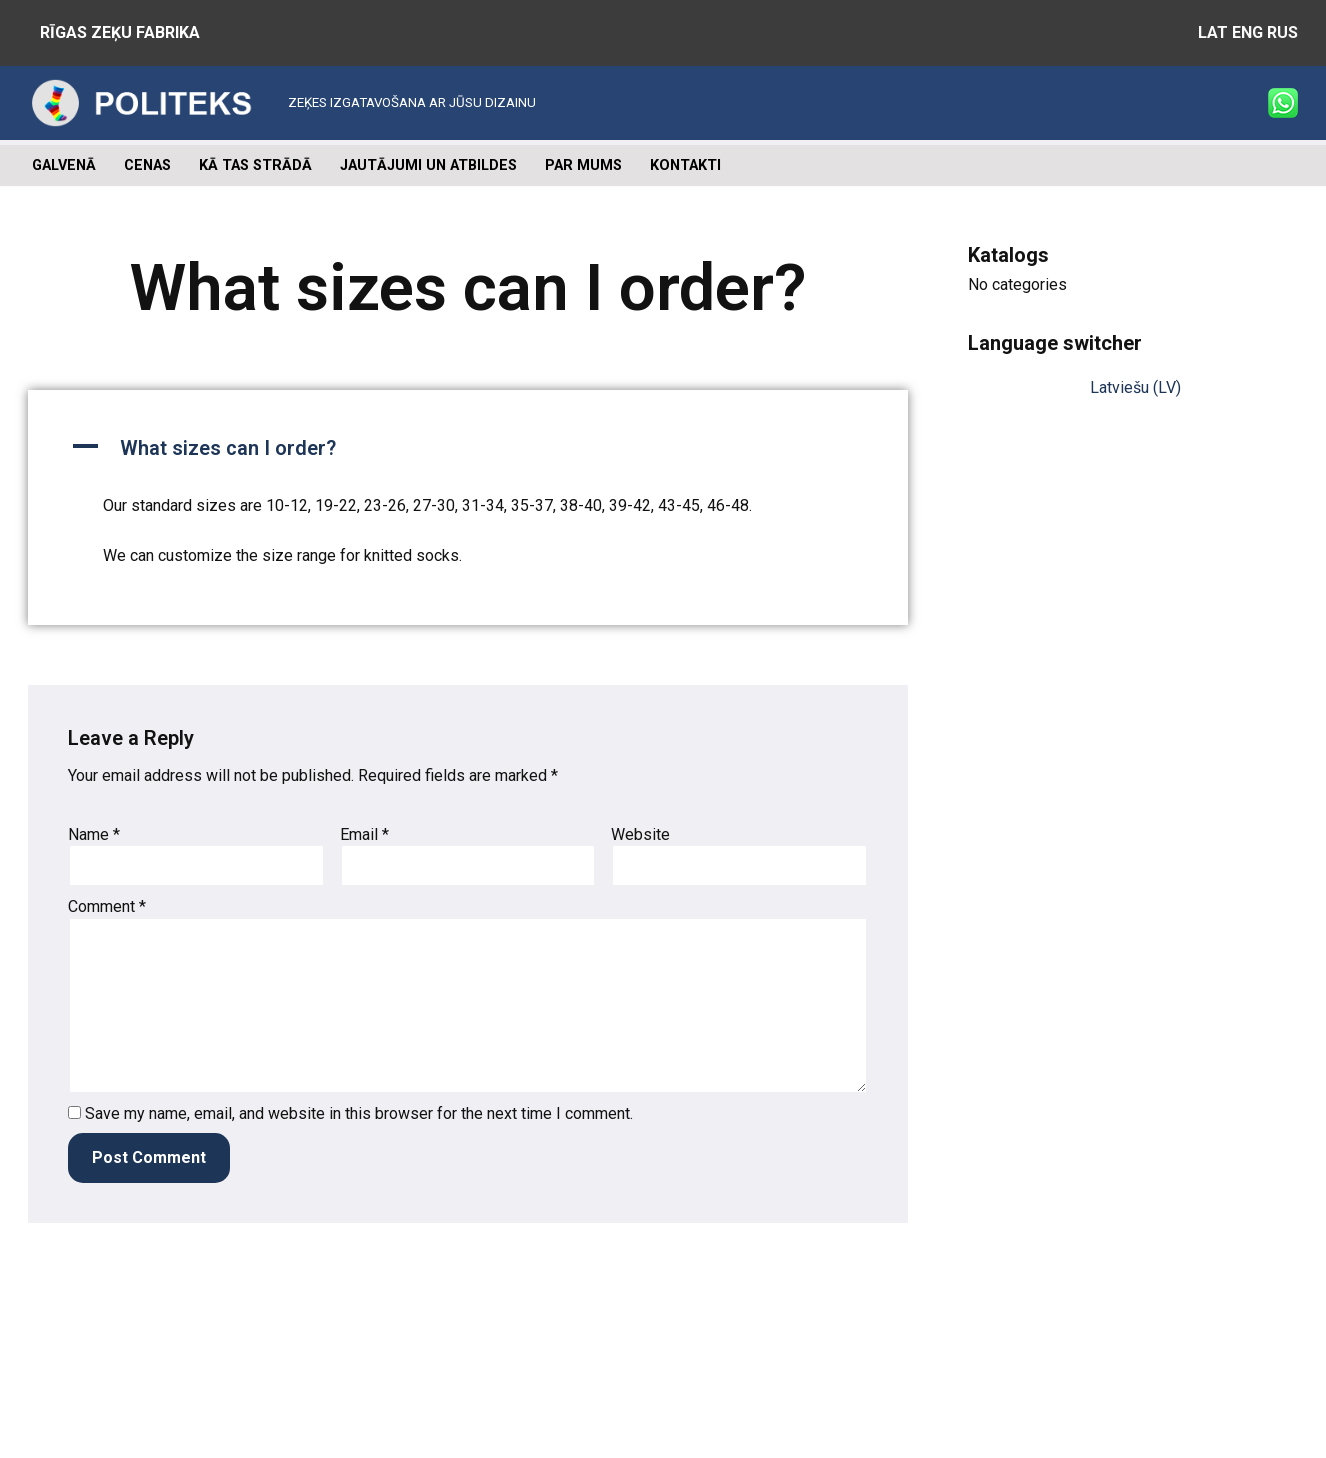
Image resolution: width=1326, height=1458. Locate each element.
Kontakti (685, 165)
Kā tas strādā (255, 165)
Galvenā (64, 165)
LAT (1213, 32)
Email (364, 834)
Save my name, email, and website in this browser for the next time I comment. (359, 1113)
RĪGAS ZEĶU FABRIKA (120, 32)
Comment (107, 906)
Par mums (583, 165)
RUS (1282, 32)
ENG (1247, 32)
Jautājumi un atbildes (428, 165)
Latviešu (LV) (1135, 387)
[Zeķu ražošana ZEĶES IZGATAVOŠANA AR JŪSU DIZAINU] (282, 103)
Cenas (147, 165)
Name (94, 834)
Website (640, 834)
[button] (468, 448)
